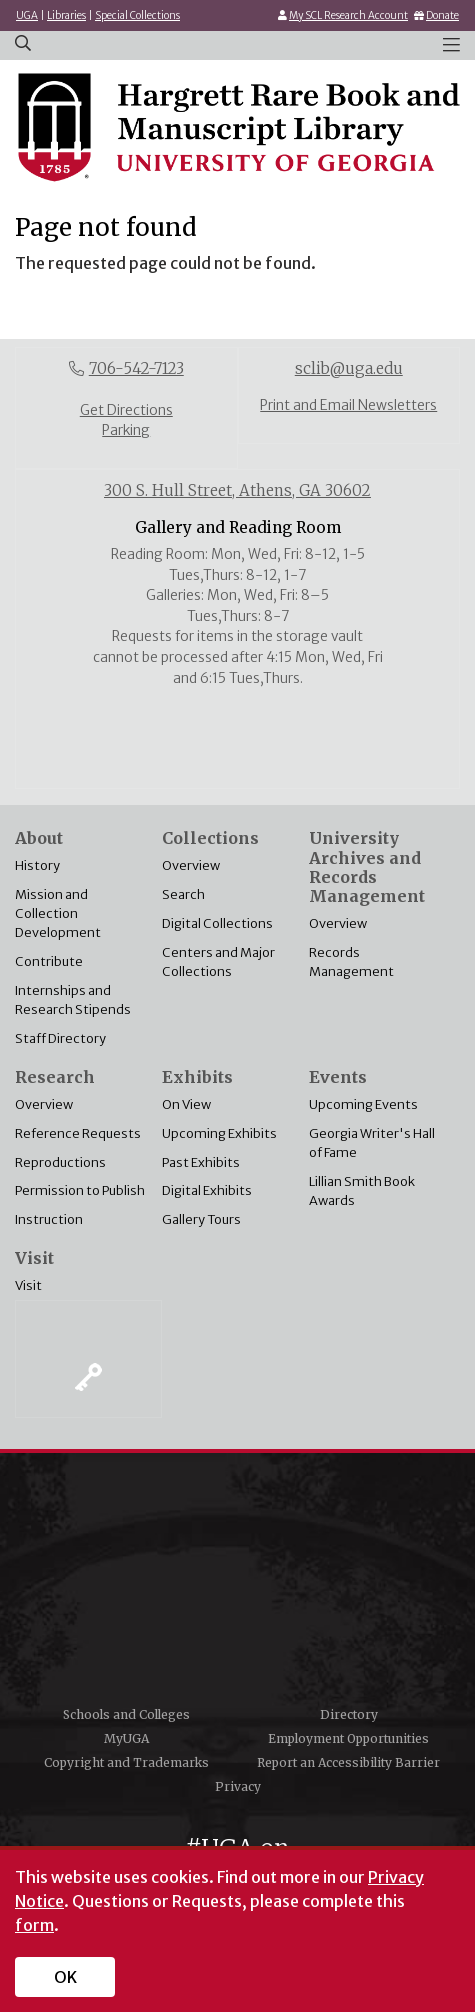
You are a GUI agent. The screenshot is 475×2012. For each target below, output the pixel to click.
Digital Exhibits (207, 1190)
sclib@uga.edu (349, 368)
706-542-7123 (136, 368)
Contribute (49, 961)
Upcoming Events (363, 1104)
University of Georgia (238, 1586)
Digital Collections (217, 923)
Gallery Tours (201, 1219)
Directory (349, 1714)
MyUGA (126, 1738)
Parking (126, 430)
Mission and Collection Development (58, 913)
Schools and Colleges (126, 1714)
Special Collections (137, 15)
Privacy (238, 1786)
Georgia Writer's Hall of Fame (372, 1142)
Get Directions (126, 410)
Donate (442, 15)
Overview (191, 865)
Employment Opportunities (348, 1738)
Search (183, 894)
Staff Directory (60, 1038)
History (37, 865)
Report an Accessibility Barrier (348, 1762)
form (34, 1925)
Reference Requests (78, 1133)
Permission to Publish (80, 1190)
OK (65, 1977)
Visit (28, 1285)
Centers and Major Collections (218, 961)
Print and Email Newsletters (348, 405)
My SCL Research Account (348, 15)
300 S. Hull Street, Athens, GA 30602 (237, 490)
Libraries (66, 15)
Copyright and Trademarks (126, 1762)
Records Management (351, 961)
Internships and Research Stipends (73, 999)
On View (186, 1104)
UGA (27, 15)
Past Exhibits (201, 1162)
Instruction (49, 1219)
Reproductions (60, 1162)
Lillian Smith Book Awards (362, 1190)
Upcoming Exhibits (219, 1133)
